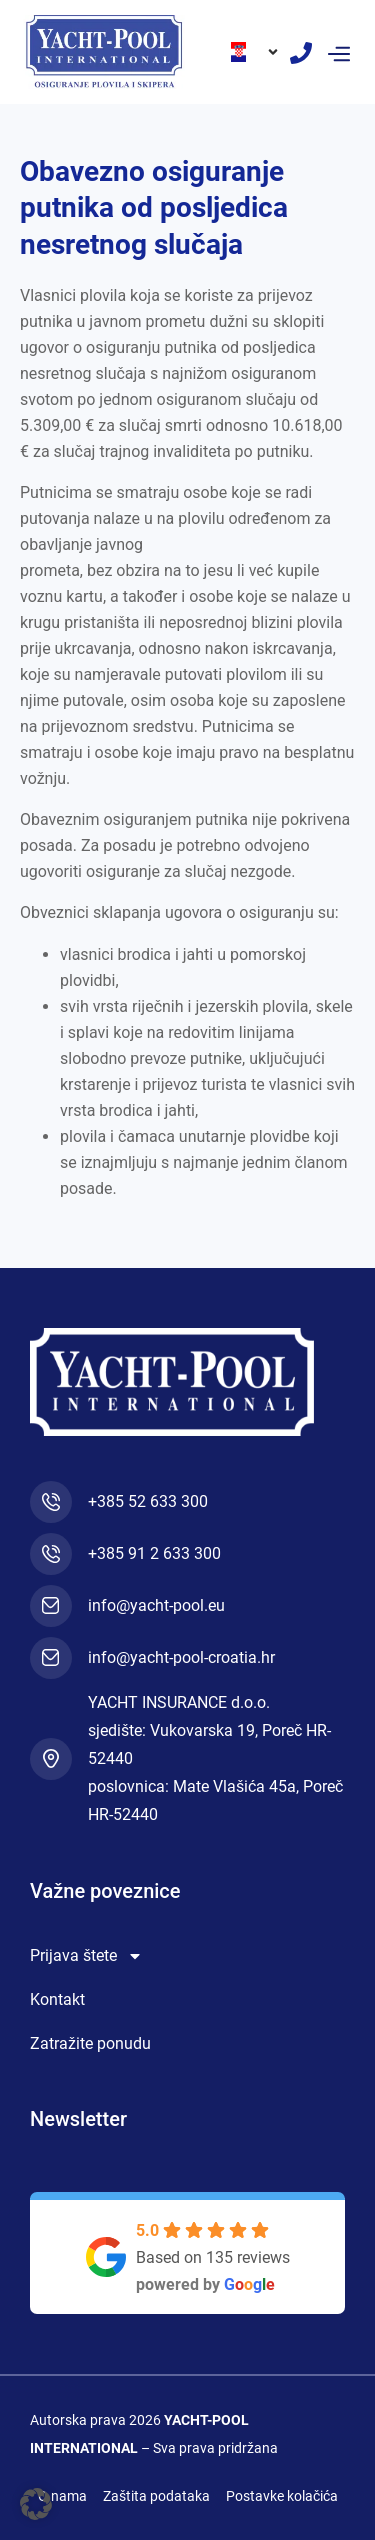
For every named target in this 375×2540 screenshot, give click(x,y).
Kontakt (57, 1999)
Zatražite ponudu (90, 2043)
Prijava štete (86, 1956)
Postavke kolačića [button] (282, 2496)
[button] (338, 52)
